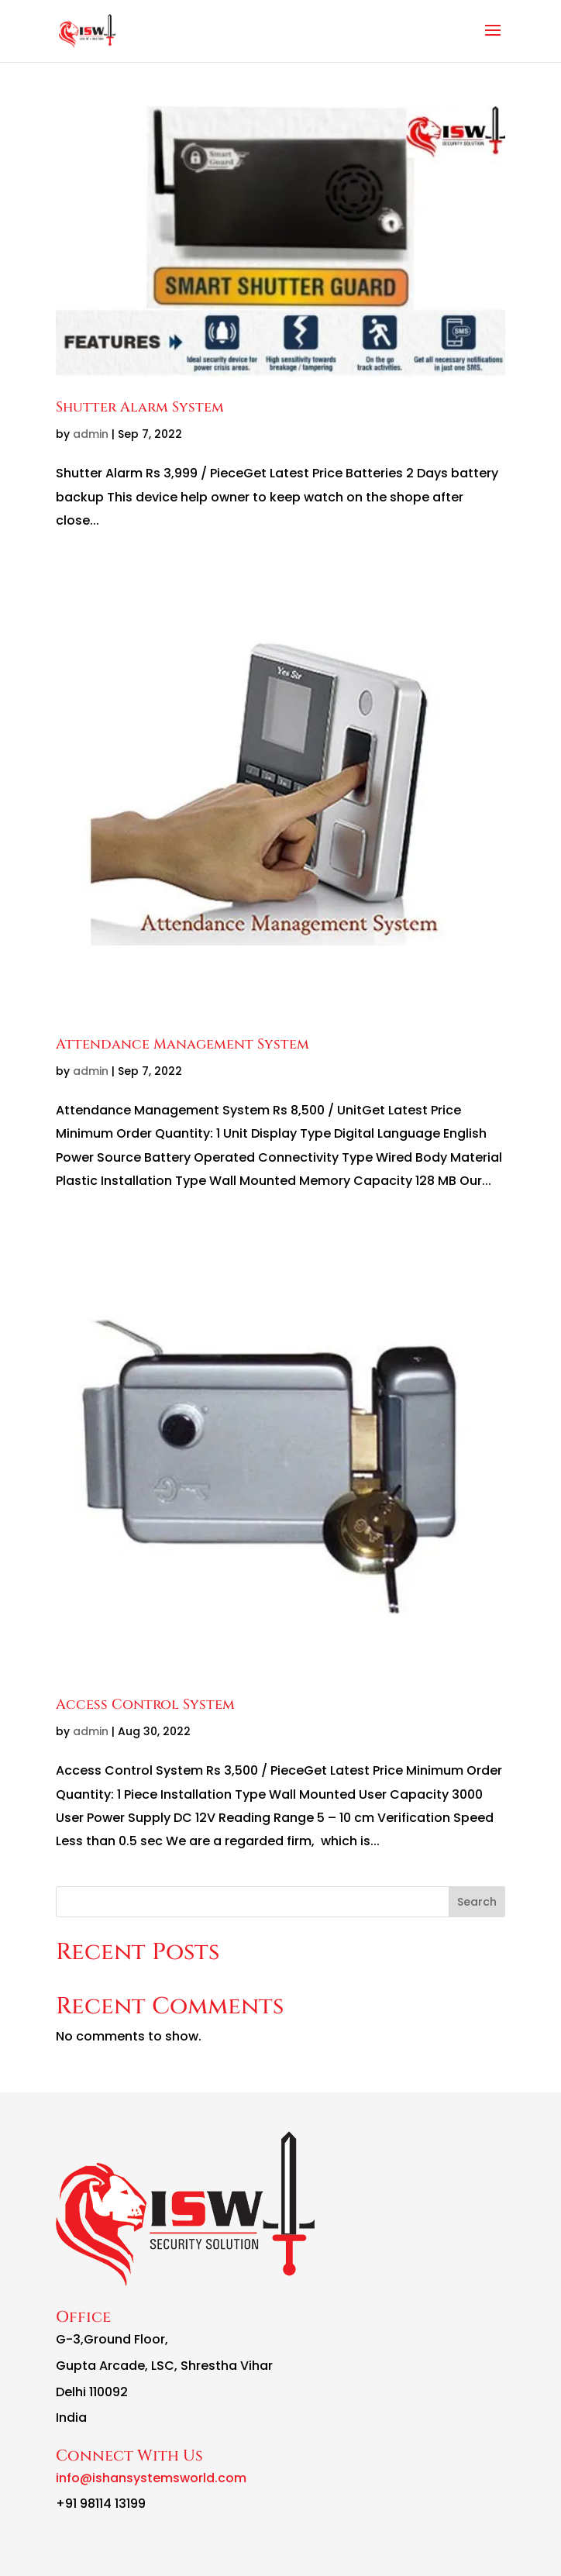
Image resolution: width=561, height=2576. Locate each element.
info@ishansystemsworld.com (151, 2478)
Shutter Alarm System (140, 407)
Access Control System (145, 1704)
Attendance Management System (182, 1044)
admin (90, 434)
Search (477, 1902)
